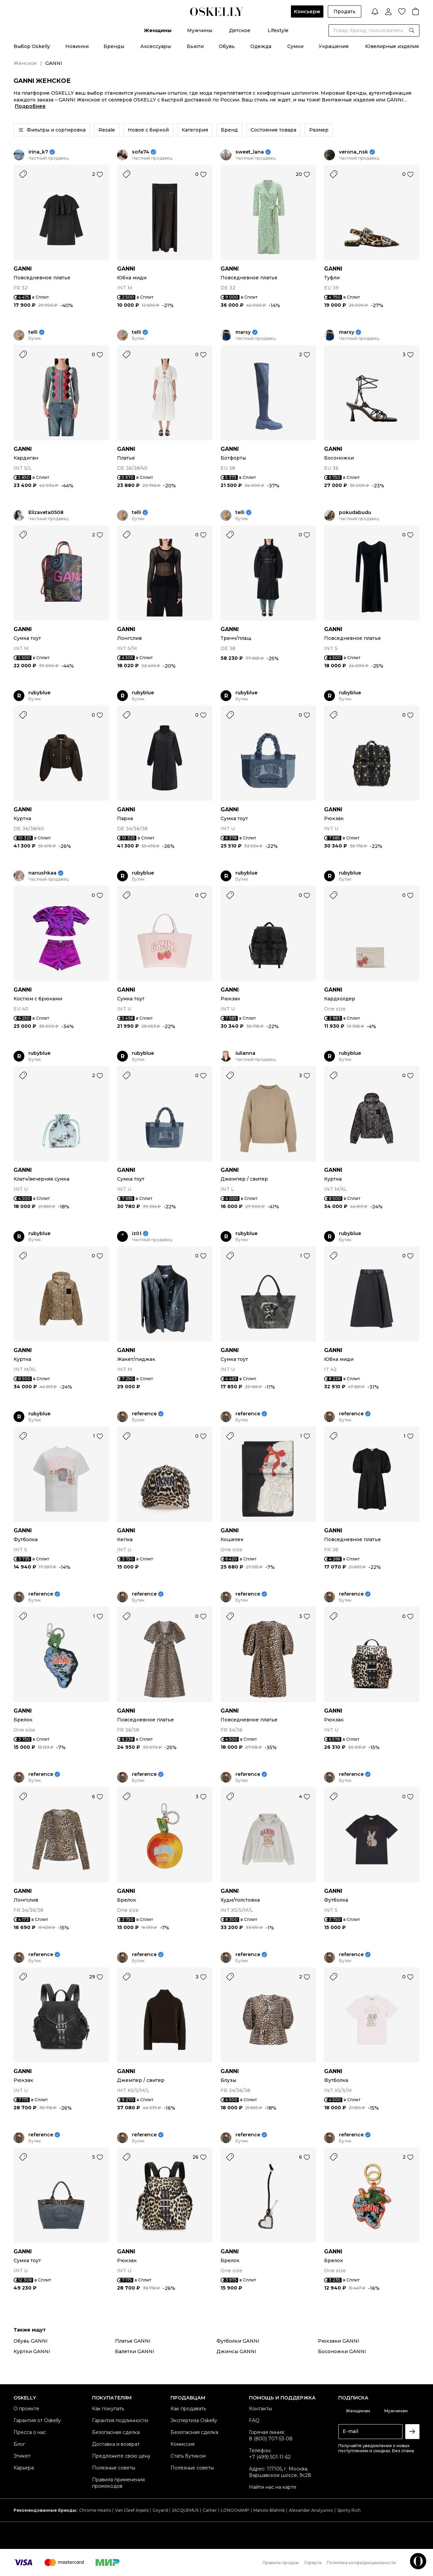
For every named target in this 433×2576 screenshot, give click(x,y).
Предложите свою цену (121, 2456)
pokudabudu (355, 512)
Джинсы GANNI (236, 2351)
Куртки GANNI (32, 2351)
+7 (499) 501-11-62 (270, 2457)
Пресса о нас (30, 2432)
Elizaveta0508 (46, 512)
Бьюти (195, 46)
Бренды (114, 46)
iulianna (245, 1053)
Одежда (260, 46)
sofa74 (140, 152)
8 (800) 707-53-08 (271, 2439)
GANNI (23, 268)
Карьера (24, 2468)
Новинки (77, 46)
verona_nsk (353, 152)
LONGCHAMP (235, 2510)
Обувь (227, 46)
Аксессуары (155, 46)
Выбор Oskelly (32, 46)
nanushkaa (42, 873)
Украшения (333, 46)
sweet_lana (249, 152)
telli (33, 332)
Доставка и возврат (116, 2444)
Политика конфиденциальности (361, 2562)
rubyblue (39, 693)
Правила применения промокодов (118, 2483)
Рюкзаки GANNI (338, 2341)
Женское (25, 63)
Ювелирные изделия (392, 46)
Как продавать (188, 2409)
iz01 (136, 1233)
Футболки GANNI (237, 2341)
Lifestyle (278, 30)
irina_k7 (38, 152)
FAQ (254, 2420)
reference (144, 1414)
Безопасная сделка (116, 2432)
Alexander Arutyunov (311, 2510)
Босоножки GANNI (342, 2351)
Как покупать (108, 2409)
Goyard (160, 2510)
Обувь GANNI (31, 2341)
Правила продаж (281, 2562)
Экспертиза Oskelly (193, 2420)
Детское (239, 30)
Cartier (210, 2510)
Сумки (295, 46)
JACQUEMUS (185, 2510)
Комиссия (182, 2444)
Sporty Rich (349, 2510)
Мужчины (199, 30)
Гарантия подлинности (120, 2420)
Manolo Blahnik (269, 2510)
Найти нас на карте (272, 2487)
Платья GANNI (133, 2341)
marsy (243, 332)
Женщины (158, 30)
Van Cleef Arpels (132, 2510)
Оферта (312, 2562)
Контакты (260, 2409)
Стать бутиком (188, 2456)
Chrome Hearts (95, 2510)
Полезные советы (113, 2468)
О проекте (26, 2409)
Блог (19, 2444)
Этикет (22, 2456)
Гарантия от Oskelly (37, 2420)
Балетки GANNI (134, 2351)
